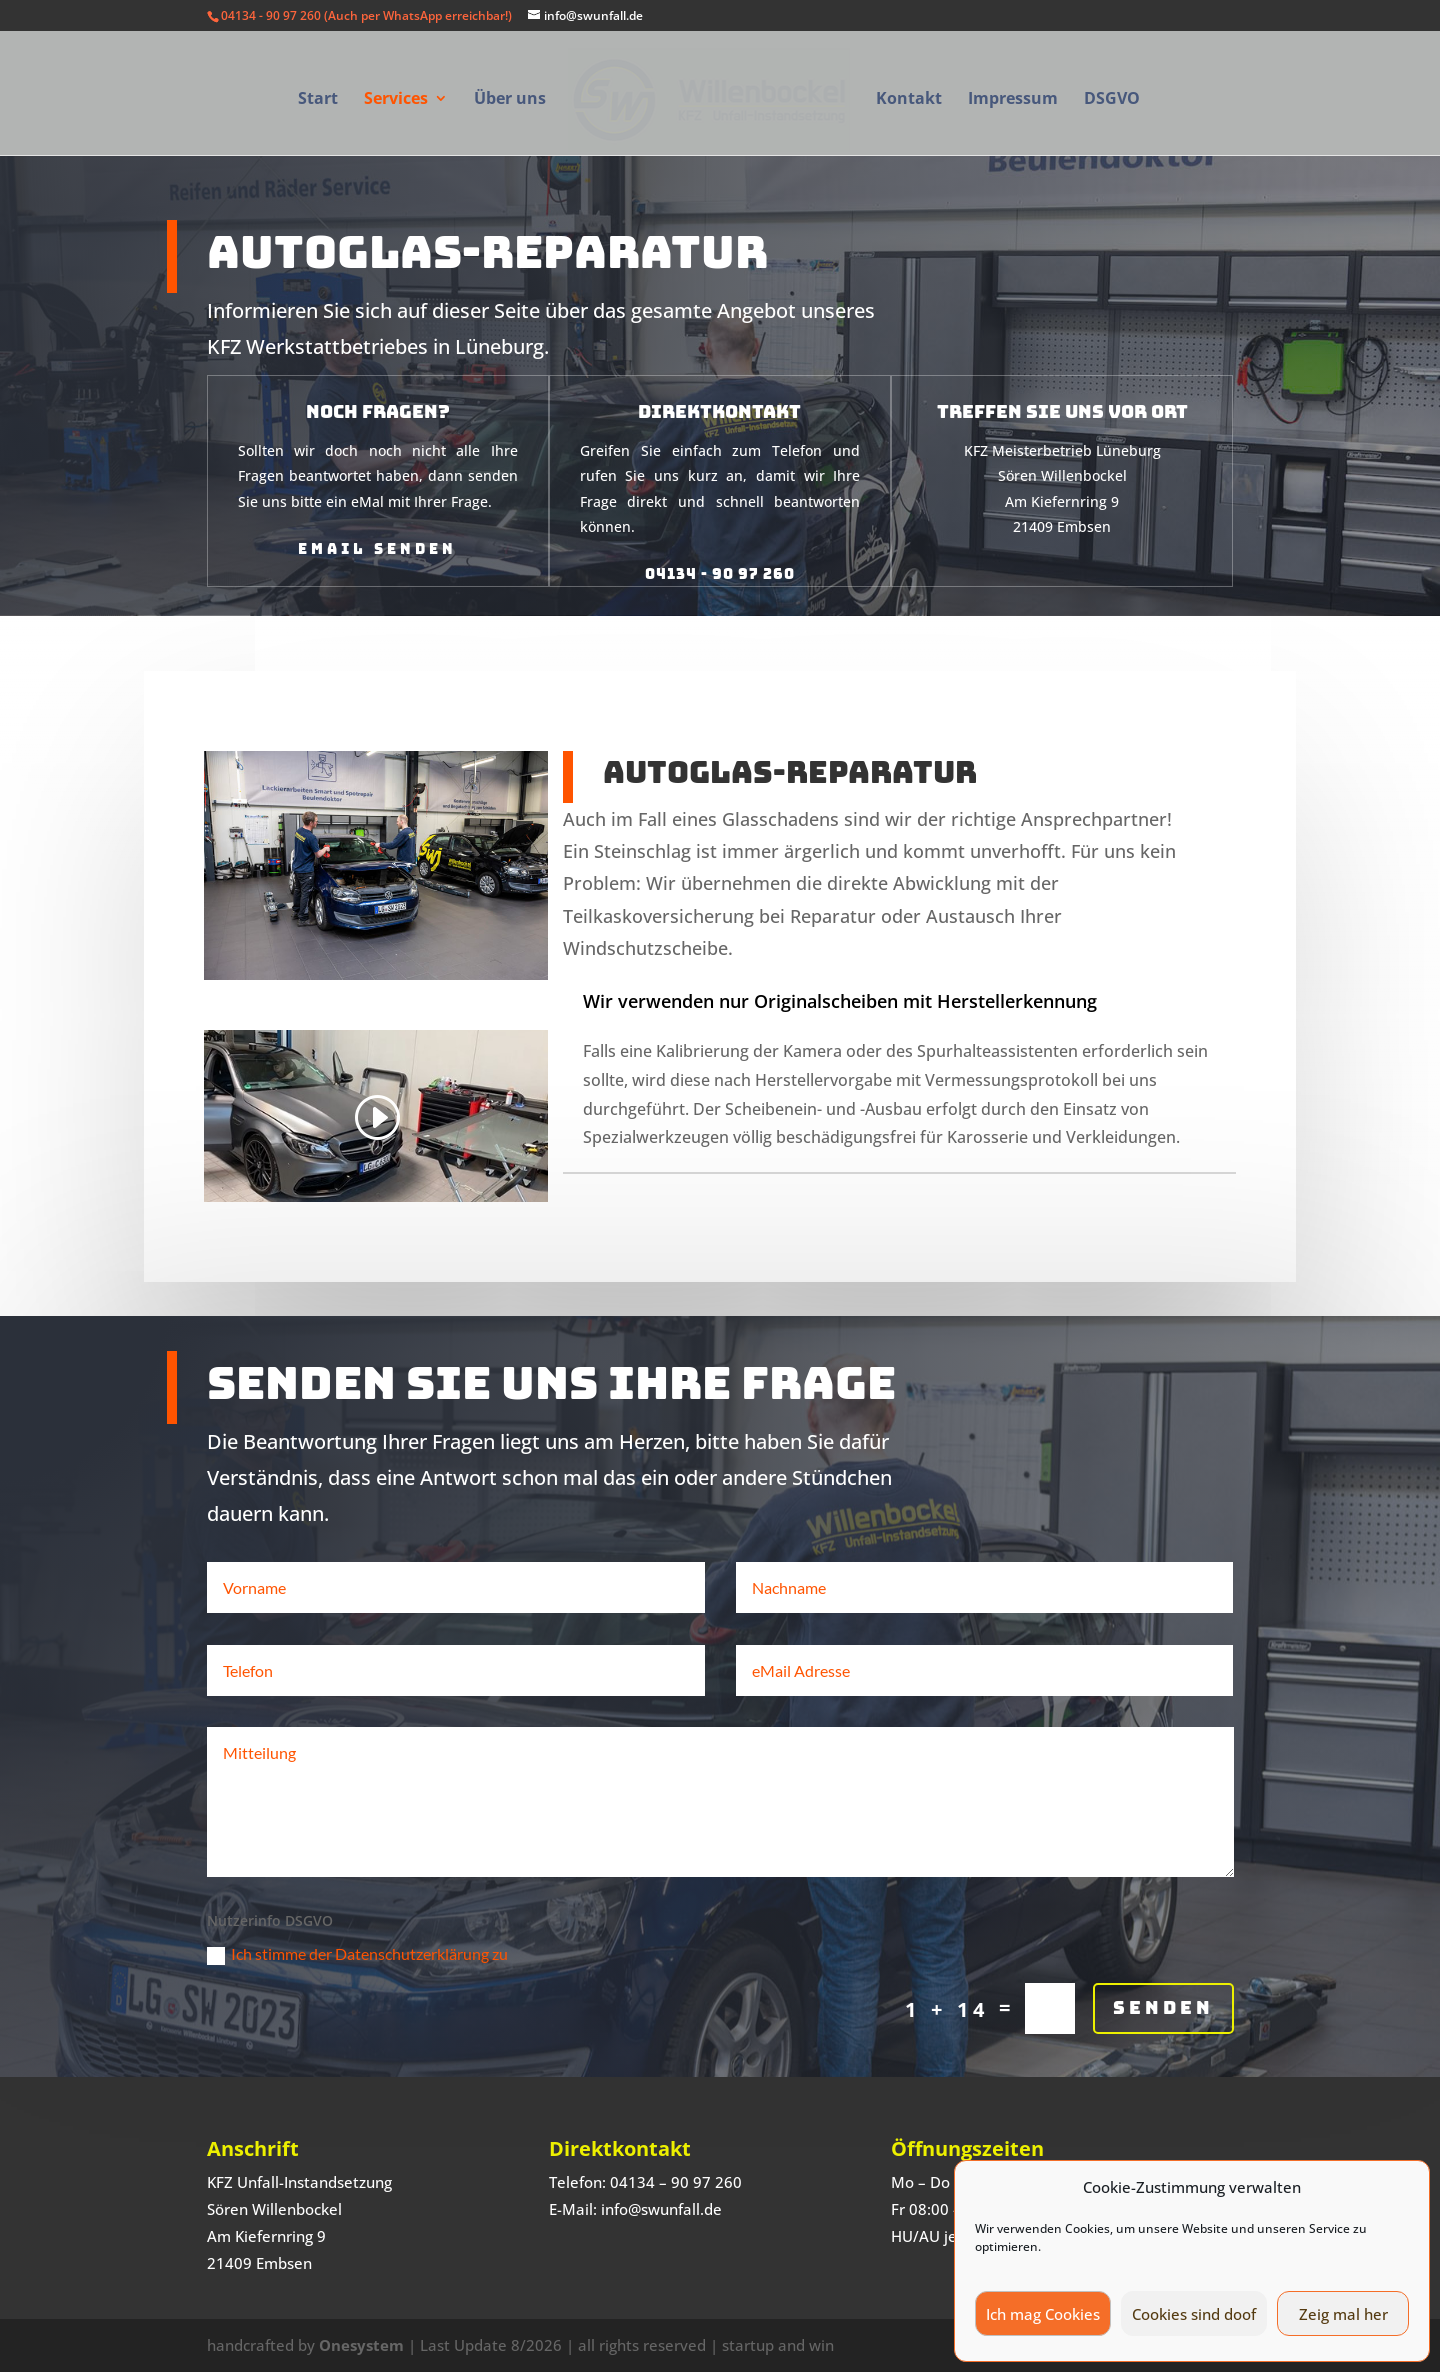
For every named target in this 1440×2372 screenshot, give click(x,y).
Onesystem (361, 2345)
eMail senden (377, 520)
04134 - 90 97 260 (720, 545)
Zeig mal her (1343, 2314)
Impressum (1013, 100)
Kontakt (909, 100)
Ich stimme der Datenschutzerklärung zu (357, 2029)
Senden (1163, 2083)
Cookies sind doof (1194, 2314)
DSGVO (1112, 100)
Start (318, 100)
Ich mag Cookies (1043, 2314)
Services (396, 100)
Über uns (510, 100)
